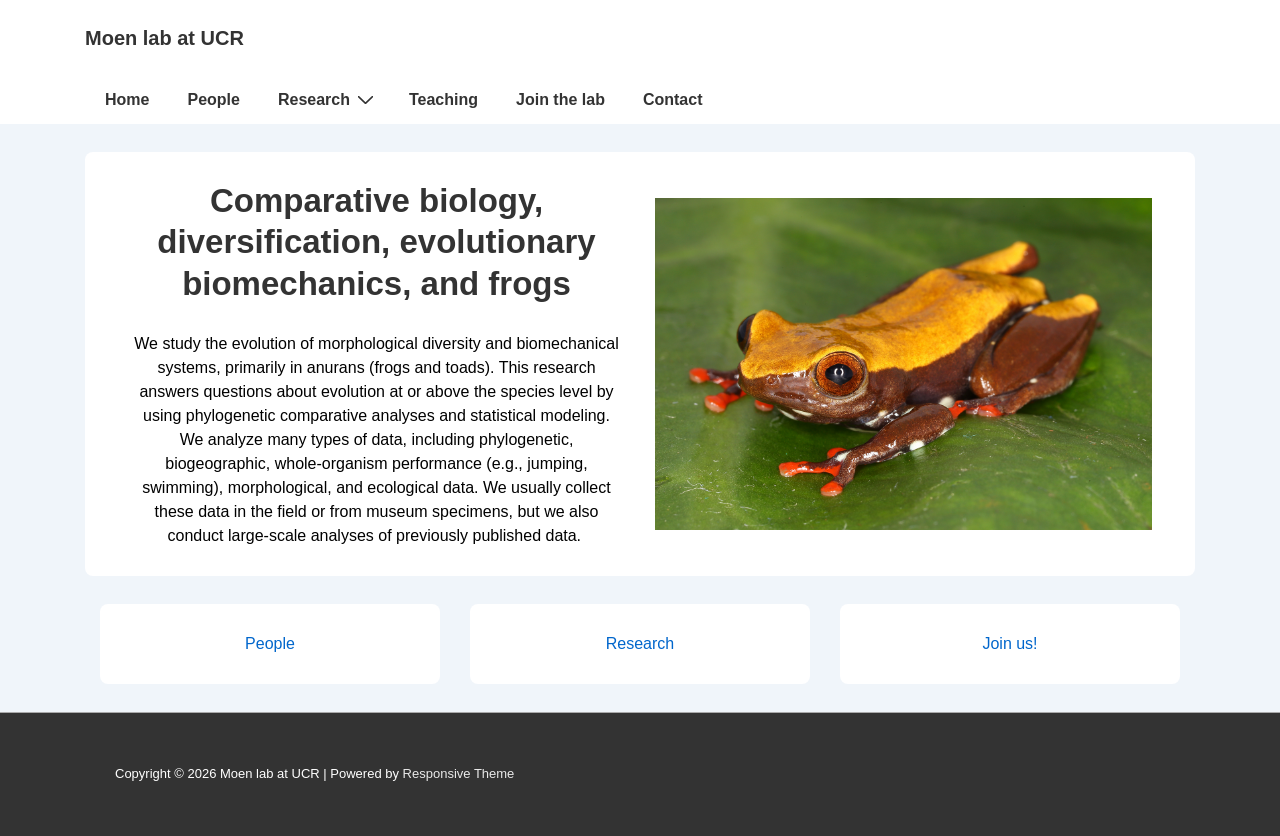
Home (127, 99)
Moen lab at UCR (164, 38)
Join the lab (560, 99)
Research (328, 99)
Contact (673, 99)
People (213, 99)
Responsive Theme (459, 773)
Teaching (443, 99)
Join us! (1009, 643)
